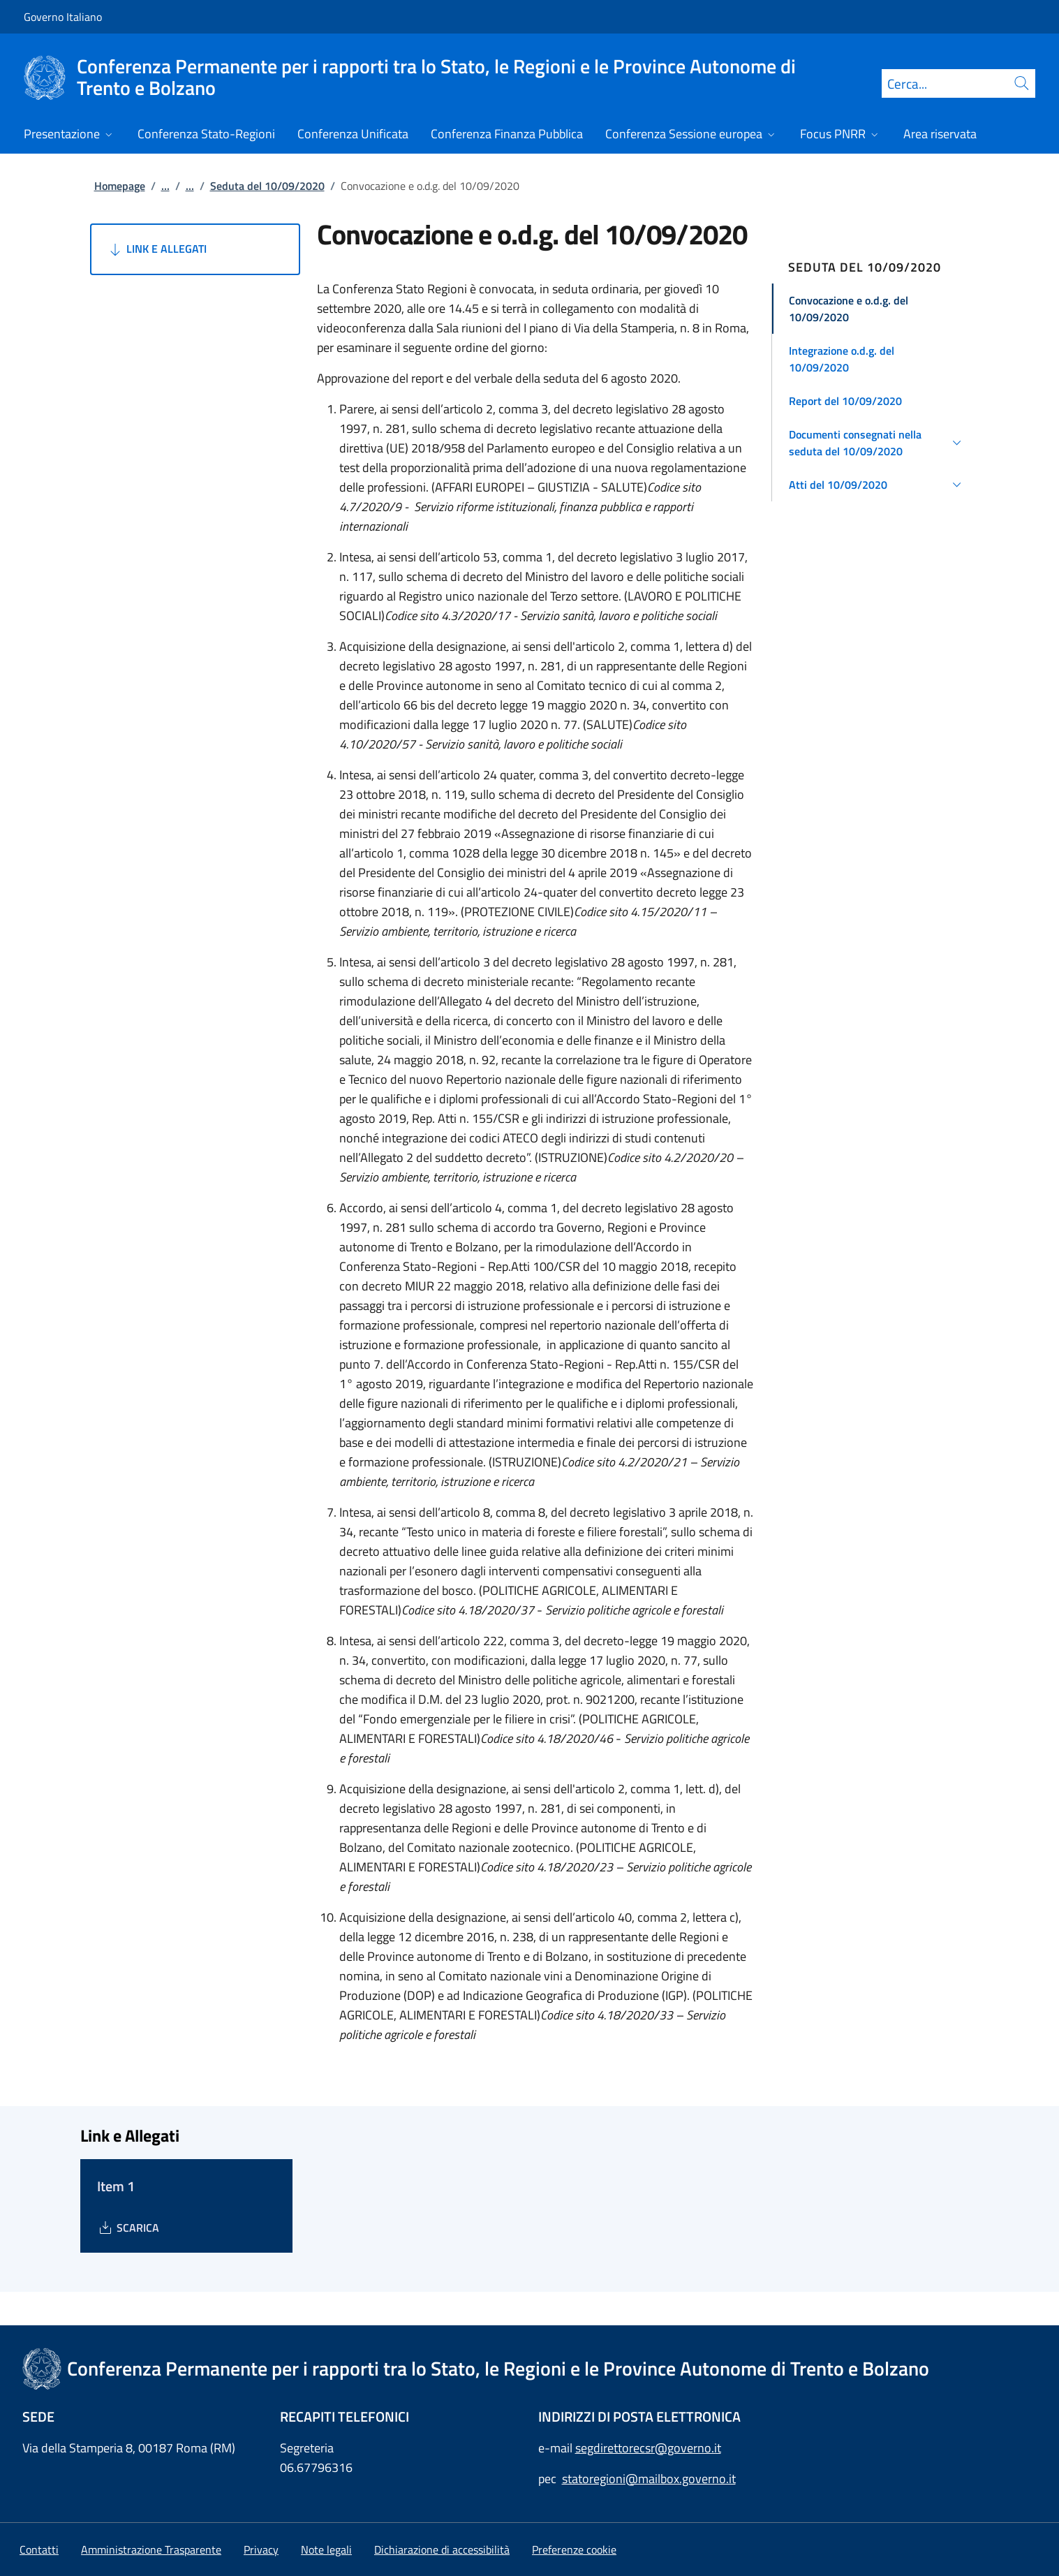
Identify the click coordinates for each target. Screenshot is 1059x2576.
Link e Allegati (157, 249)
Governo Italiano (63, 16)
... (165, 185)
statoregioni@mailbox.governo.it (649, 2478)
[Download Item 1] (128, 2227)
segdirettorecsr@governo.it (648, 2447)
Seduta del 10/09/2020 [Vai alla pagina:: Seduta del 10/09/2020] (267, 185)
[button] (877, 309)
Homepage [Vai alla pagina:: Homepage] (119, 185)
